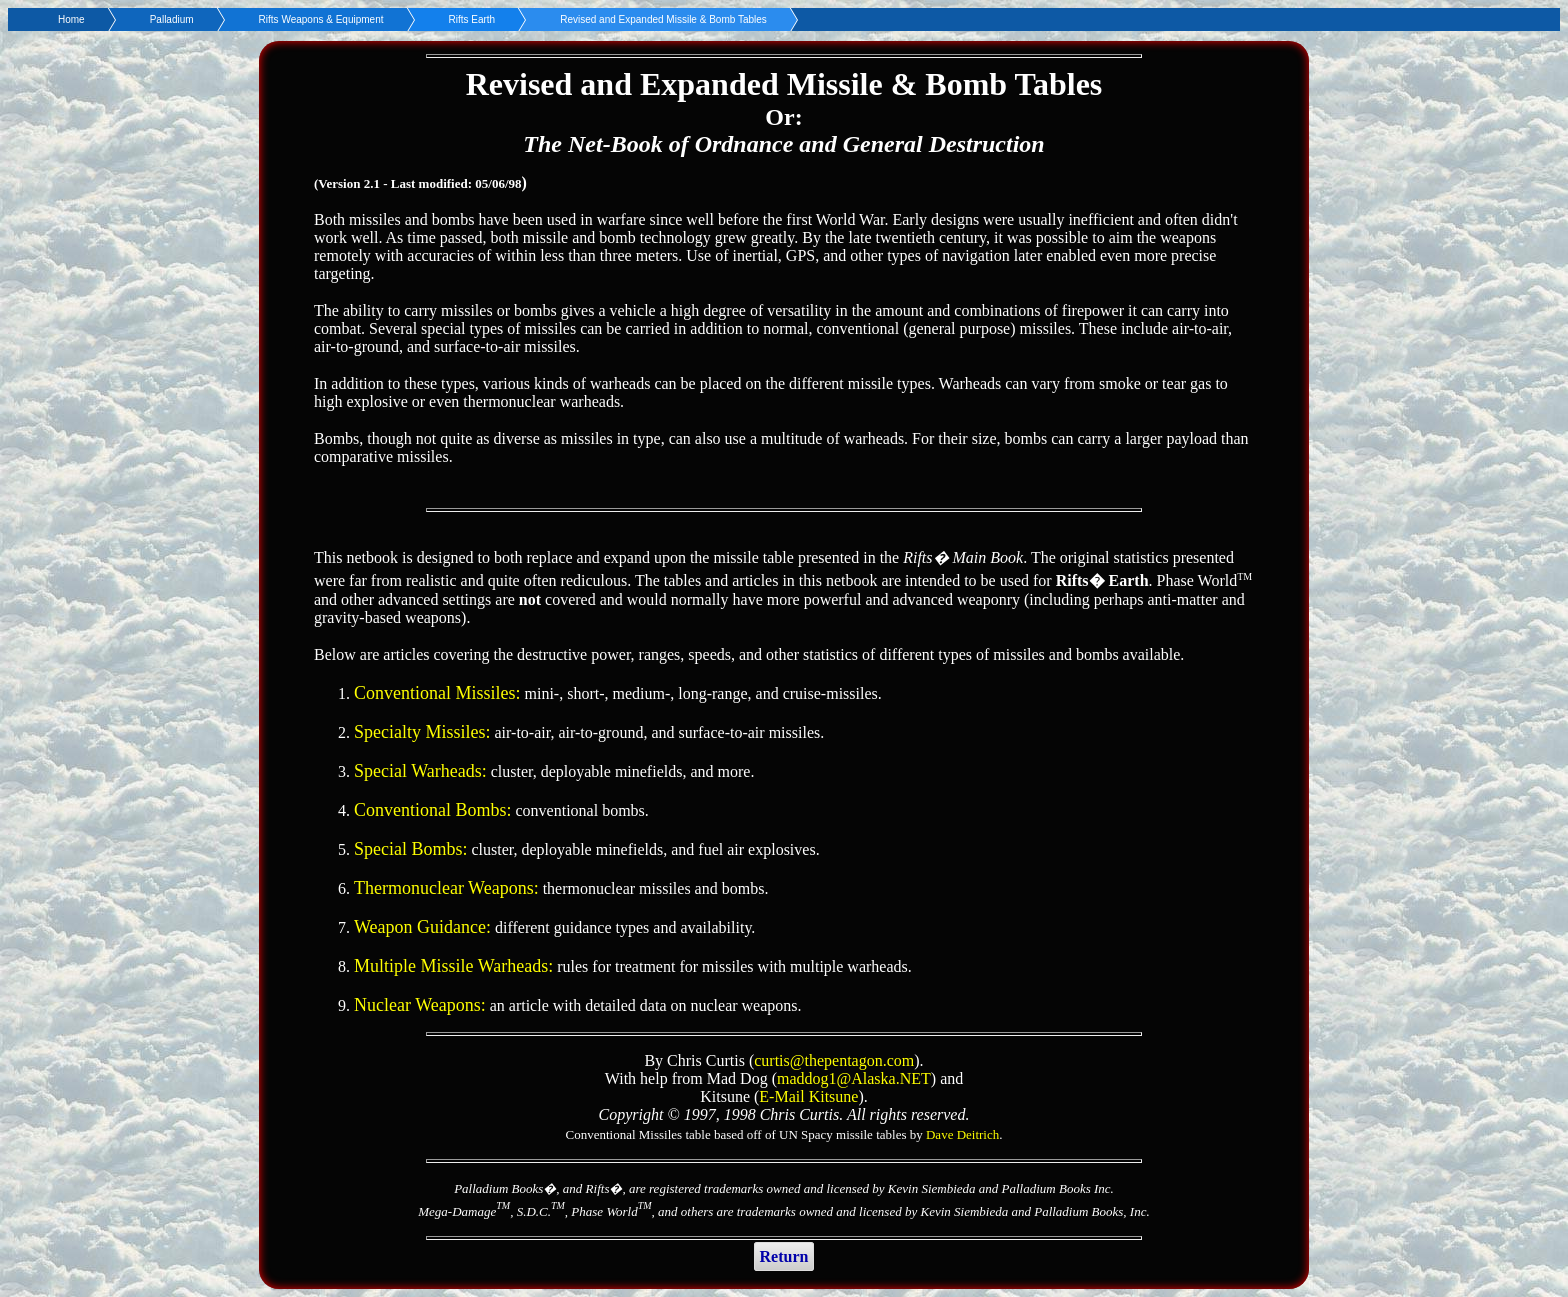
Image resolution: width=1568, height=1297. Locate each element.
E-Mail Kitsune (808, 1096)
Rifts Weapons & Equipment (321, 19)
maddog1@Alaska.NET (854, 1078)
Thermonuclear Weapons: (446, 888)
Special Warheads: (420, 771)
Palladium (172, 19)
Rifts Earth (472, 19)
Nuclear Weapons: (420, 1005)
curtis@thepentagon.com (834, 1060)
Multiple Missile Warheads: (453, 966)
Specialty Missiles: (422, 732)
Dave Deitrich (962, 1134)
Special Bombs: (411, 849)
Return (784, 1256)
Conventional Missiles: (437, 693)
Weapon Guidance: (422, 927)
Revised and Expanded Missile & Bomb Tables (663, 19)
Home (71, 19)
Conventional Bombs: (433, 810)
